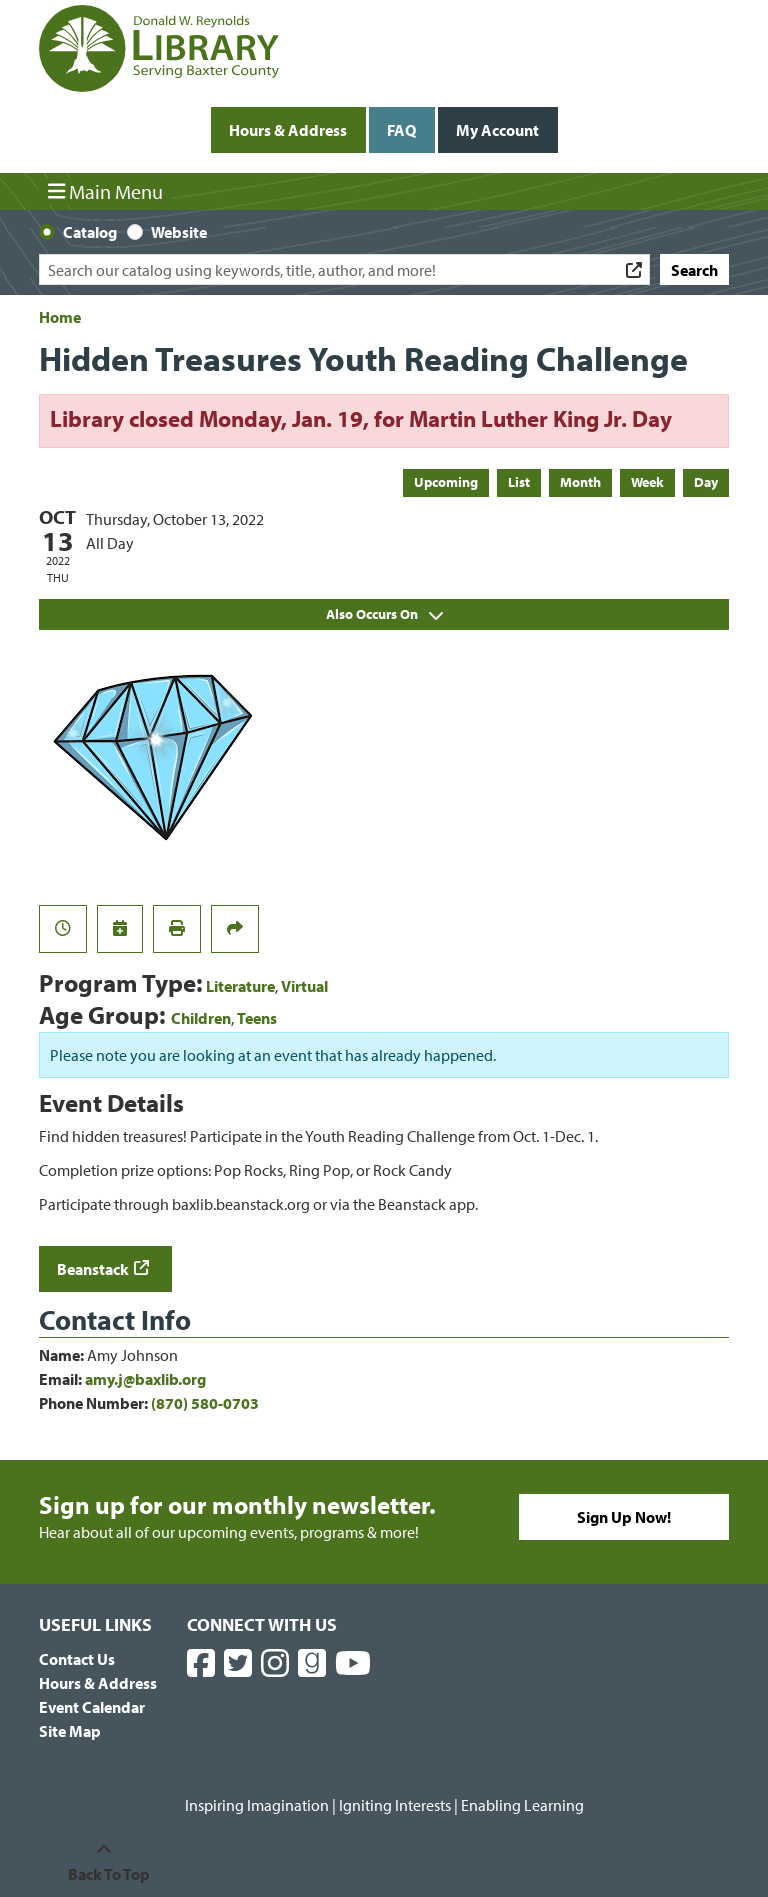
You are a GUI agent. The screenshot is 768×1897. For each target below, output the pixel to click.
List (519, 482)
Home (60, 317)
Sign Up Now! (624, 1517)
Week (647, 482)
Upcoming (446, 482)
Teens (257, 1018)
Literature (240, 986)
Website (179, 232)
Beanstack (93, 1269)
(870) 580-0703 (205, 1403)
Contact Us (77, 1659)
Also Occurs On (384, 614)
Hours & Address (288, 130)
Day (706, 482)
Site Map (70, 1731)
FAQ (401, 130)
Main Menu (106, 191)
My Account (497, 130)
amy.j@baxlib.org (145, 1379)
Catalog (90, 232)
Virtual (304, 986)
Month (580, 482)
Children (201, 1018)
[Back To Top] (103, 1862)
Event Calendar (92, 1707)
